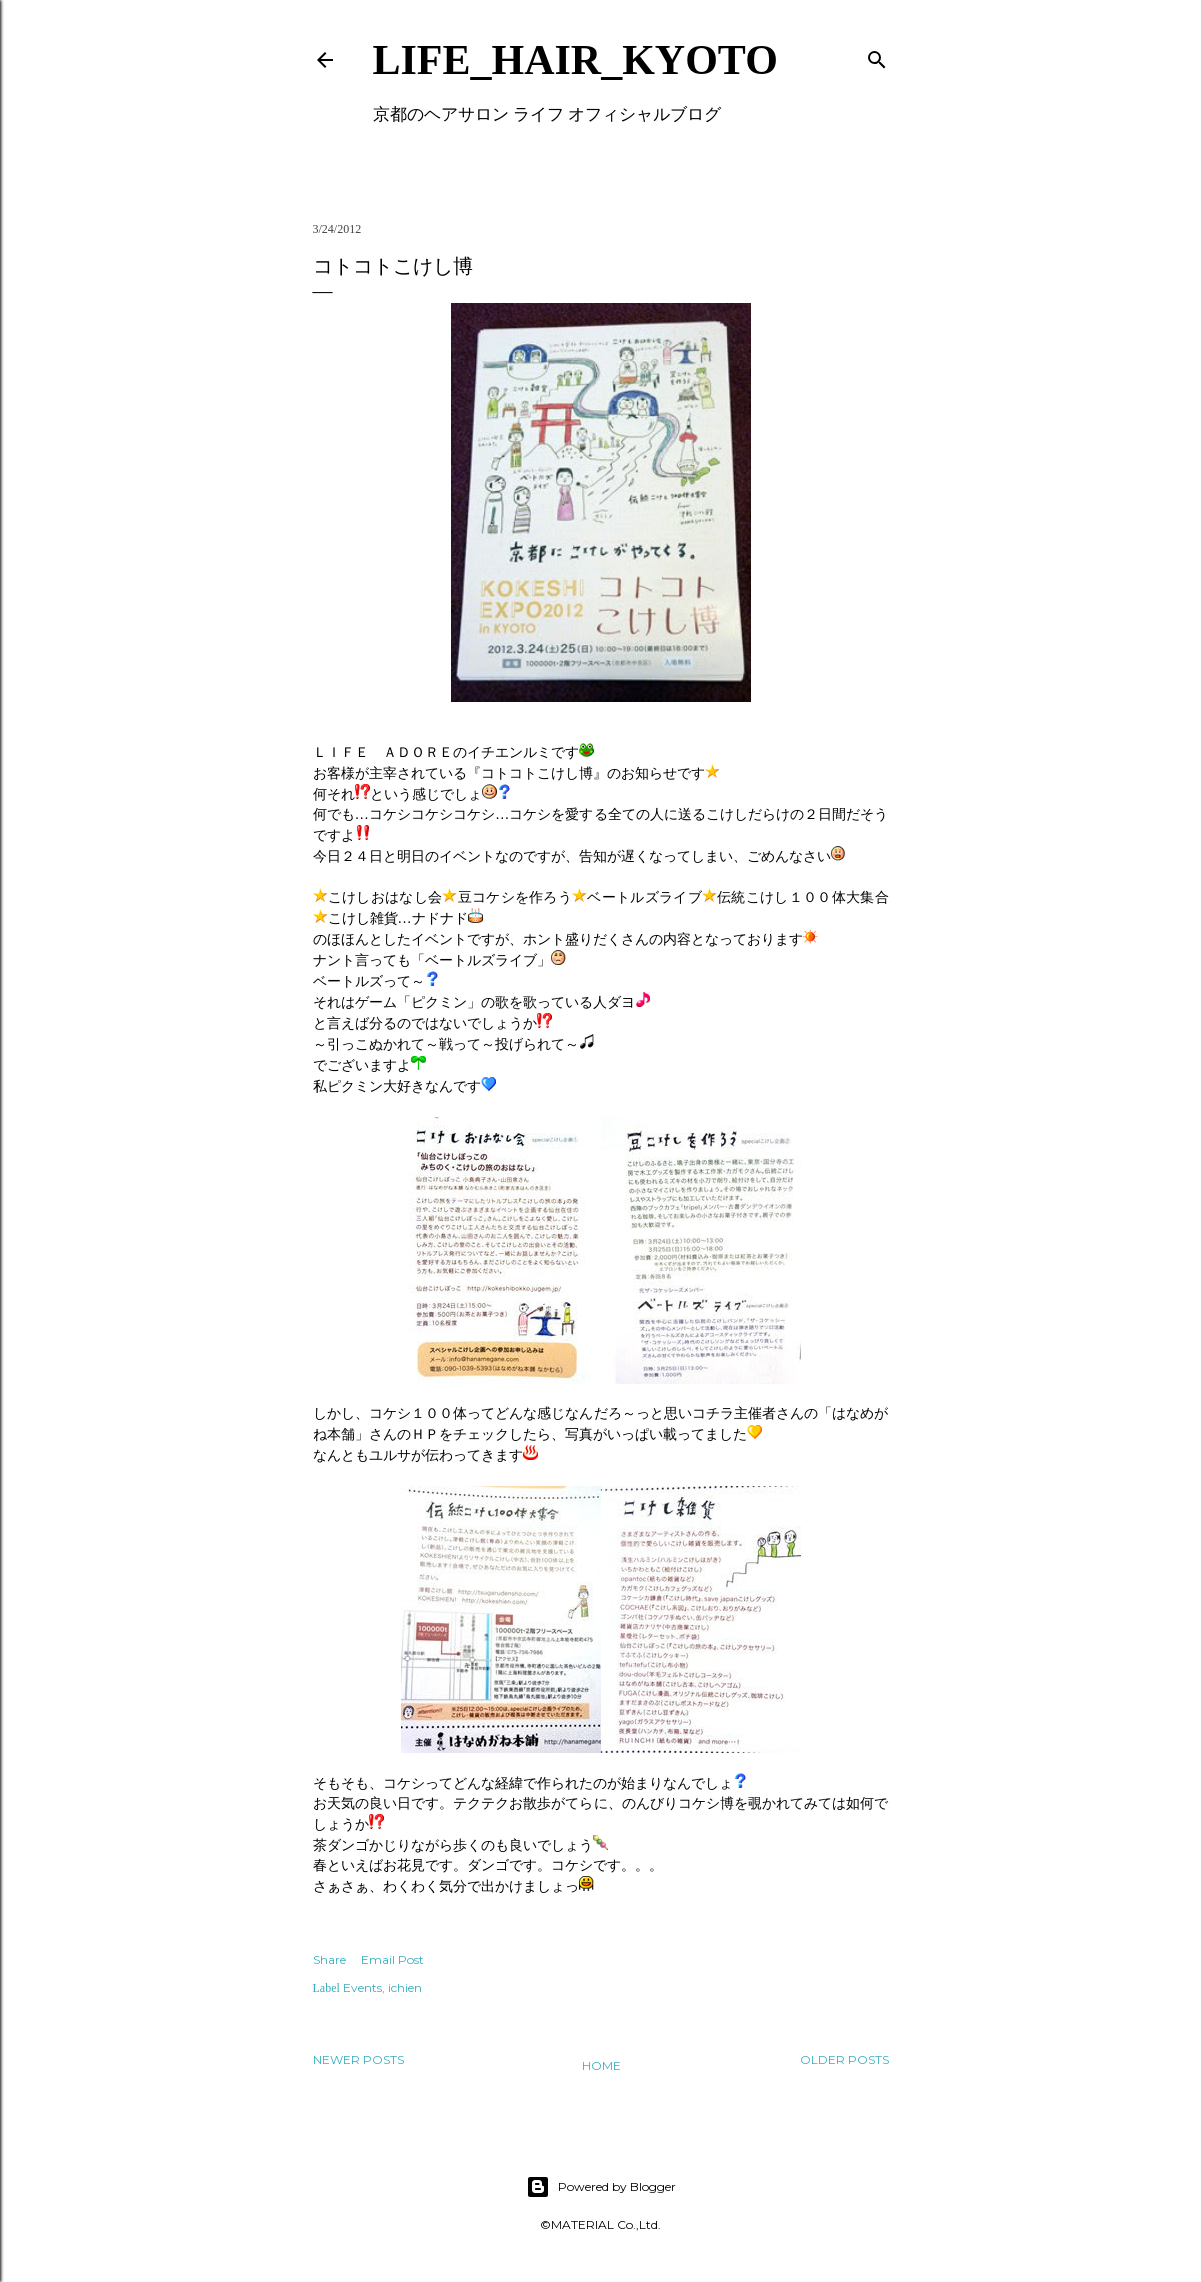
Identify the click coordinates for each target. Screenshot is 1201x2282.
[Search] (877, 55)
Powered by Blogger (601, 2187)
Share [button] (329, 1959)
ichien (405, 1987)
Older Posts (844, 2059)
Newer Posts (358, 2059)
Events (362, 1987)
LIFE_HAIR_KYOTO (575, 60)
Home (601, 2065)
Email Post (392, 1959)
